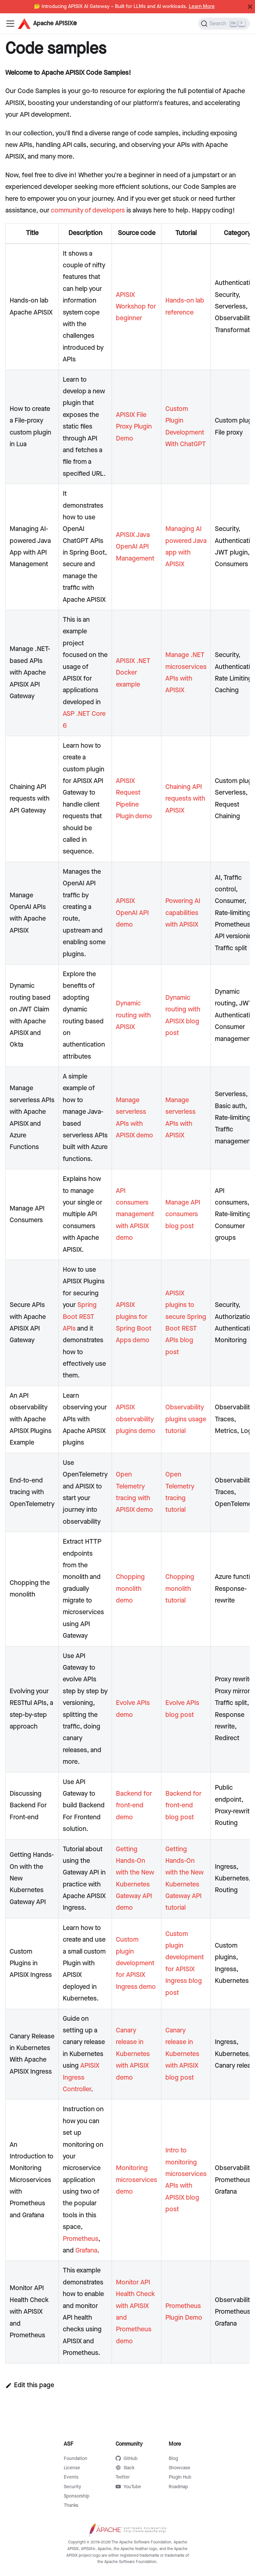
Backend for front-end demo (134, 1805)
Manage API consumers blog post (182, 1214)
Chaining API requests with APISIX (185, 799)
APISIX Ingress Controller (81, 2077)
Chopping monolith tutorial (179, 1589)
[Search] (224, 24)
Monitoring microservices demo (136, 2180)
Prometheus (80, 2239)
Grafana (86, 2250)
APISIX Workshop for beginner (136, 306)
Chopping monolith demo (130, 1589)
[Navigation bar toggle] (10, 24)
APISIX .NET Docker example (133, 673)
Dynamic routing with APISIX (133, 1015)
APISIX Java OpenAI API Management (135, 547)
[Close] (250, 6)
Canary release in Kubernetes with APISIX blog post (182, 2054)
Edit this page (29, 2385)
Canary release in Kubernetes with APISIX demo (133, 2054)
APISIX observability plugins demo (135, 1419)
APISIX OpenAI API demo (132, 913)
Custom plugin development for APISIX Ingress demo (136, 1963)
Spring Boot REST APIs (80, 1317)
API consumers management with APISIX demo (135, 1214)
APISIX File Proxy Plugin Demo (134, 427)
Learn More (202, 7)
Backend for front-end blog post (183, 1805)
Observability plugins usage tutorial (185, 1419)
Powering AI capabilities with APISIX (182, 913)
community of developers (88, 210)
